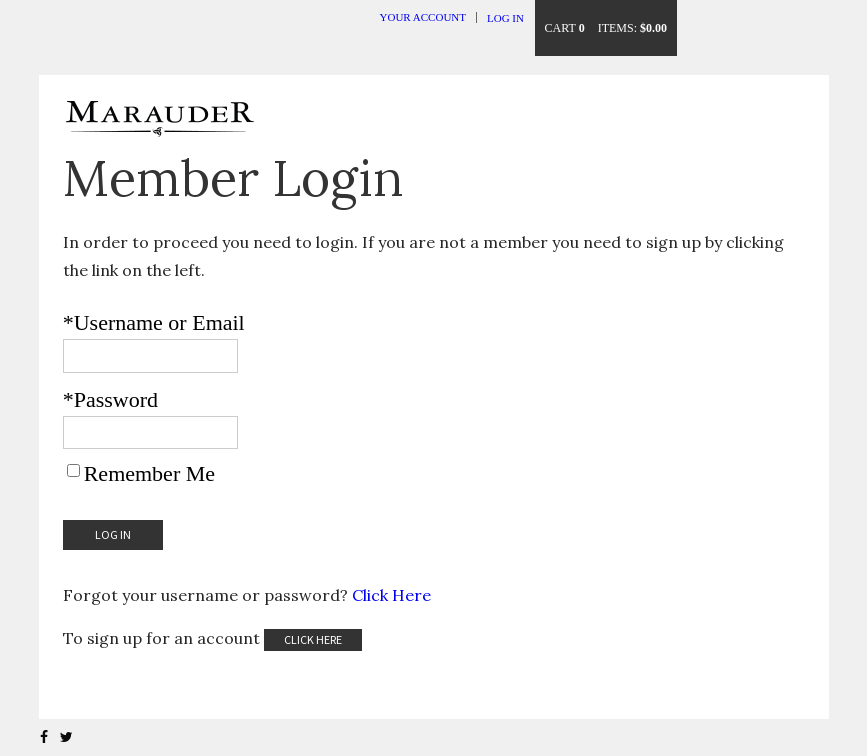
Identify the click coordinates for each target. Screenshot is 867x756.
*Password (110, 399)
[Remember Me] (73, 470)
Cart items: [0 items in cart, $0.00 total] (606, 28)
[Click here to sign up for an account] (313, 640)
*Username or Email (154, 322)
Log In (505, 18)
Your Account (423, 17)
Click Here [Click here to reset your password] (391, 595)
